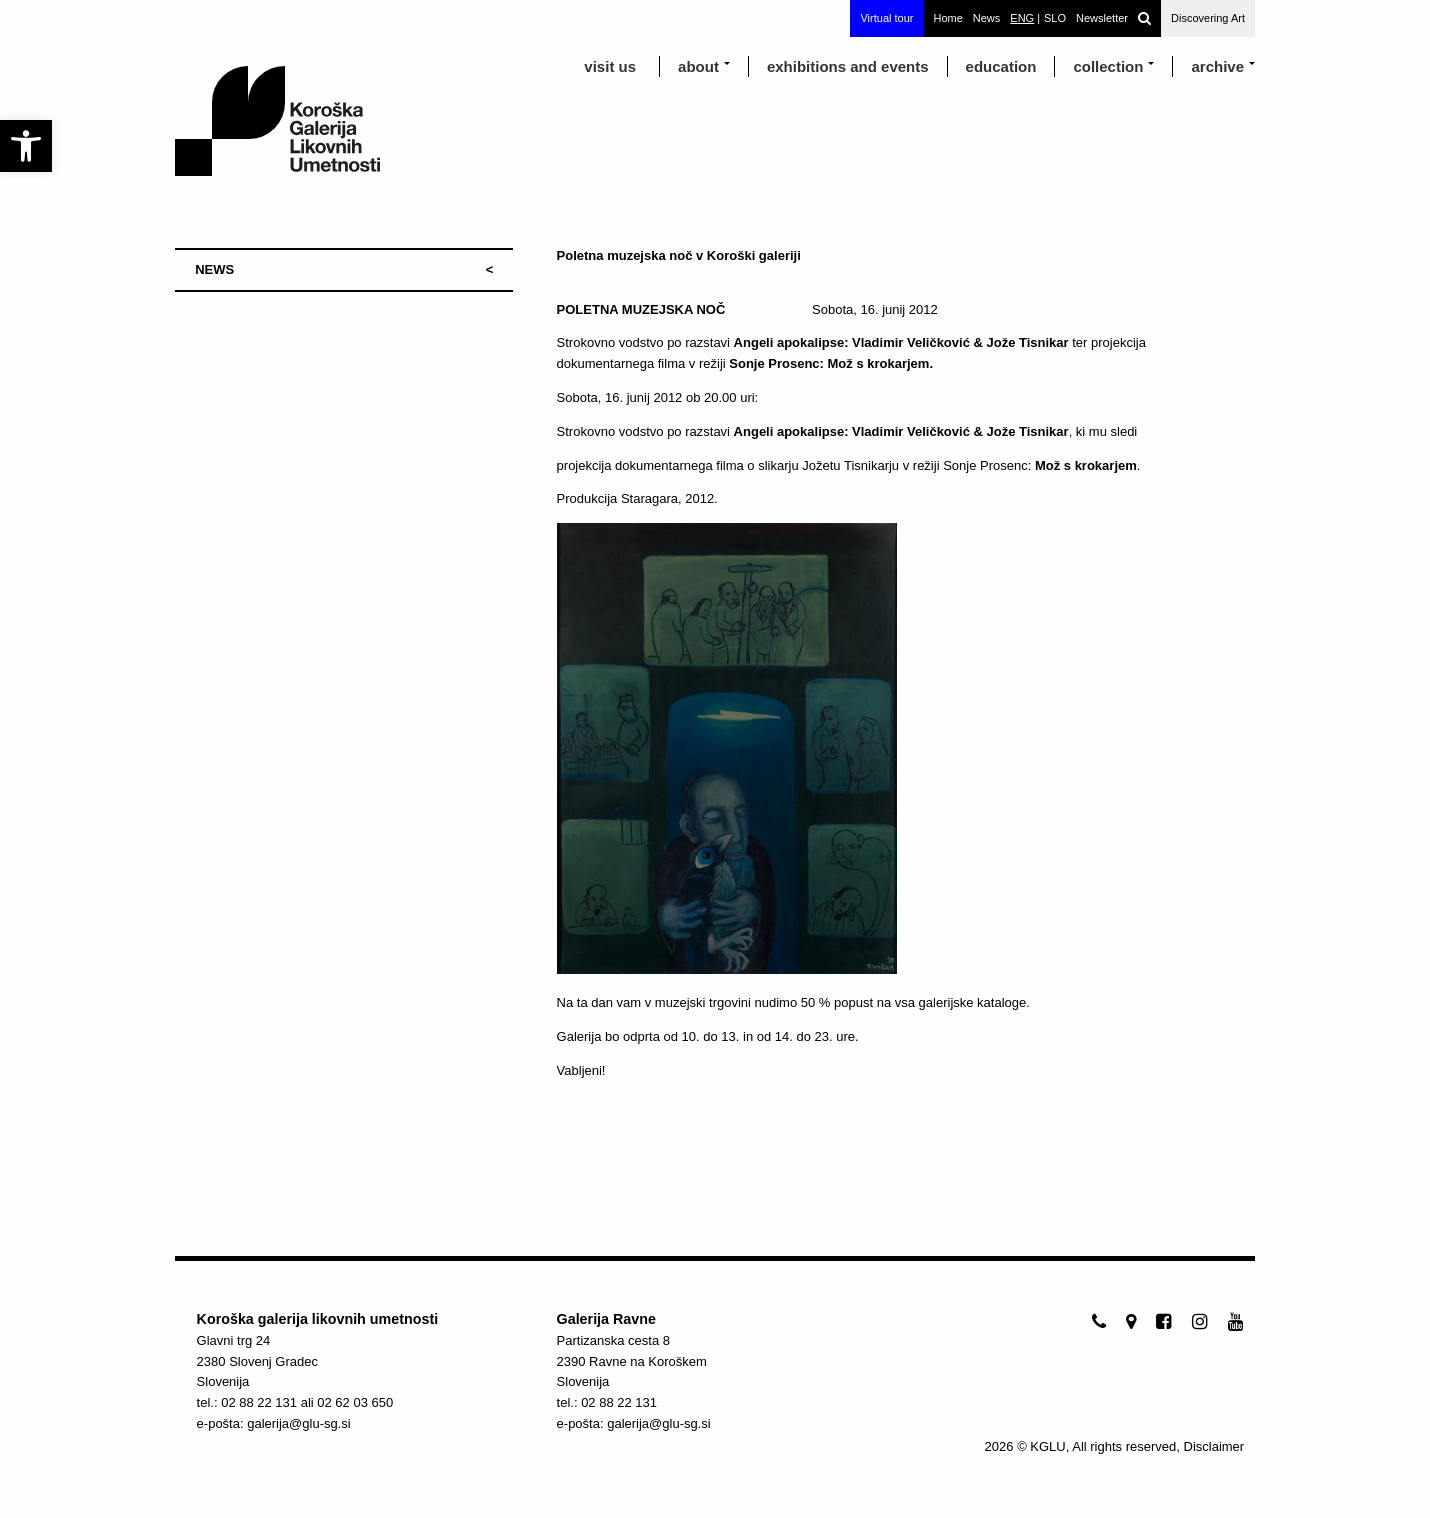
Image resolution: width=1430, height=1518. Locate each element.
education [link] (1001, 66)
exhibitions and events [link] (848, 66)
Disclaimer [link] (1214, 1446)
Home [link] (947, 18)
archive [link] (1217, 66)
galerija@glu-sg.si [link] (299, 1423)
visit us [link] (610, 66)
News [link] (987, 18)
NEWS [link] (214, 269)
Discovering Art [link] (1208, 18)
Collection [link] (1108, 66)
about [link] (698, 66)
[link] (26, 146)
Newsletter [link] (1102, 18)
